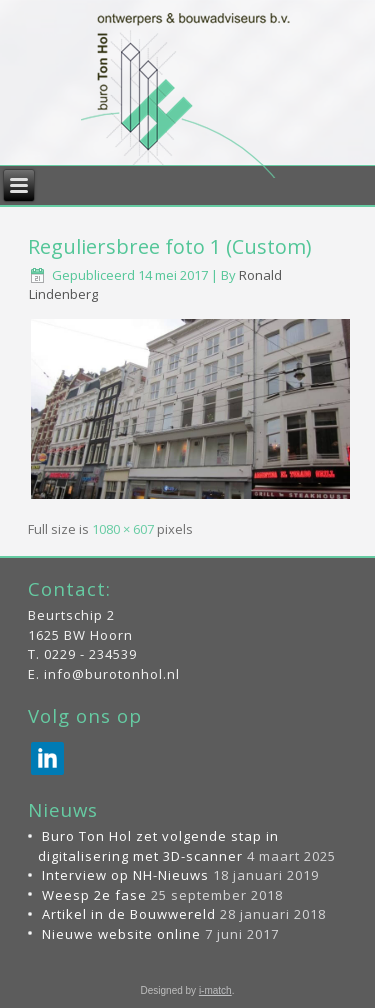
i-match (215, 990)
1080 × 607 (123, 529)
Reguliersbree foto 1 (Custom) (170, 246)
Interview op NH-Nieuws (125, 875)
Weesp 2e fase (94, 895)
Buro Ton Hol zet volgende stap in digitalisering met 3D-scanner (158, 846)
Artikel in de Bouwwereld (129, 914)
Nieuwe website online (121, 934)
